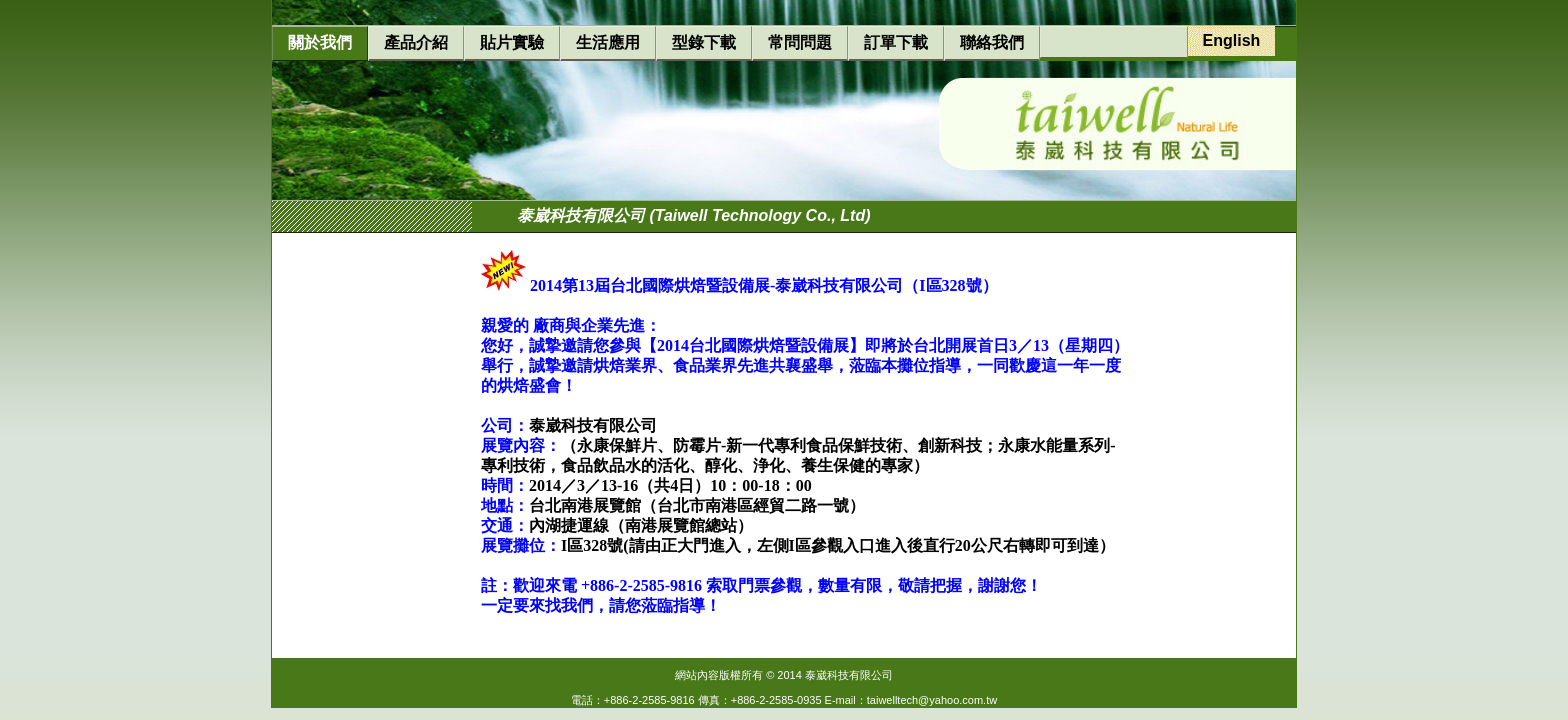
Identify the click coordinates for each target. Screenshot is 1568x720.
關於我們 (320, 42)
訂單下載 (896, 42)
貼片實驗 (512, 42)
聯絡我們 (992, 42)
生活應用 (608, 42)
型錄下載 (704, 42)
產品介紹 (416, 42)
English (1232, 40)
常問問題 (800, 42)
